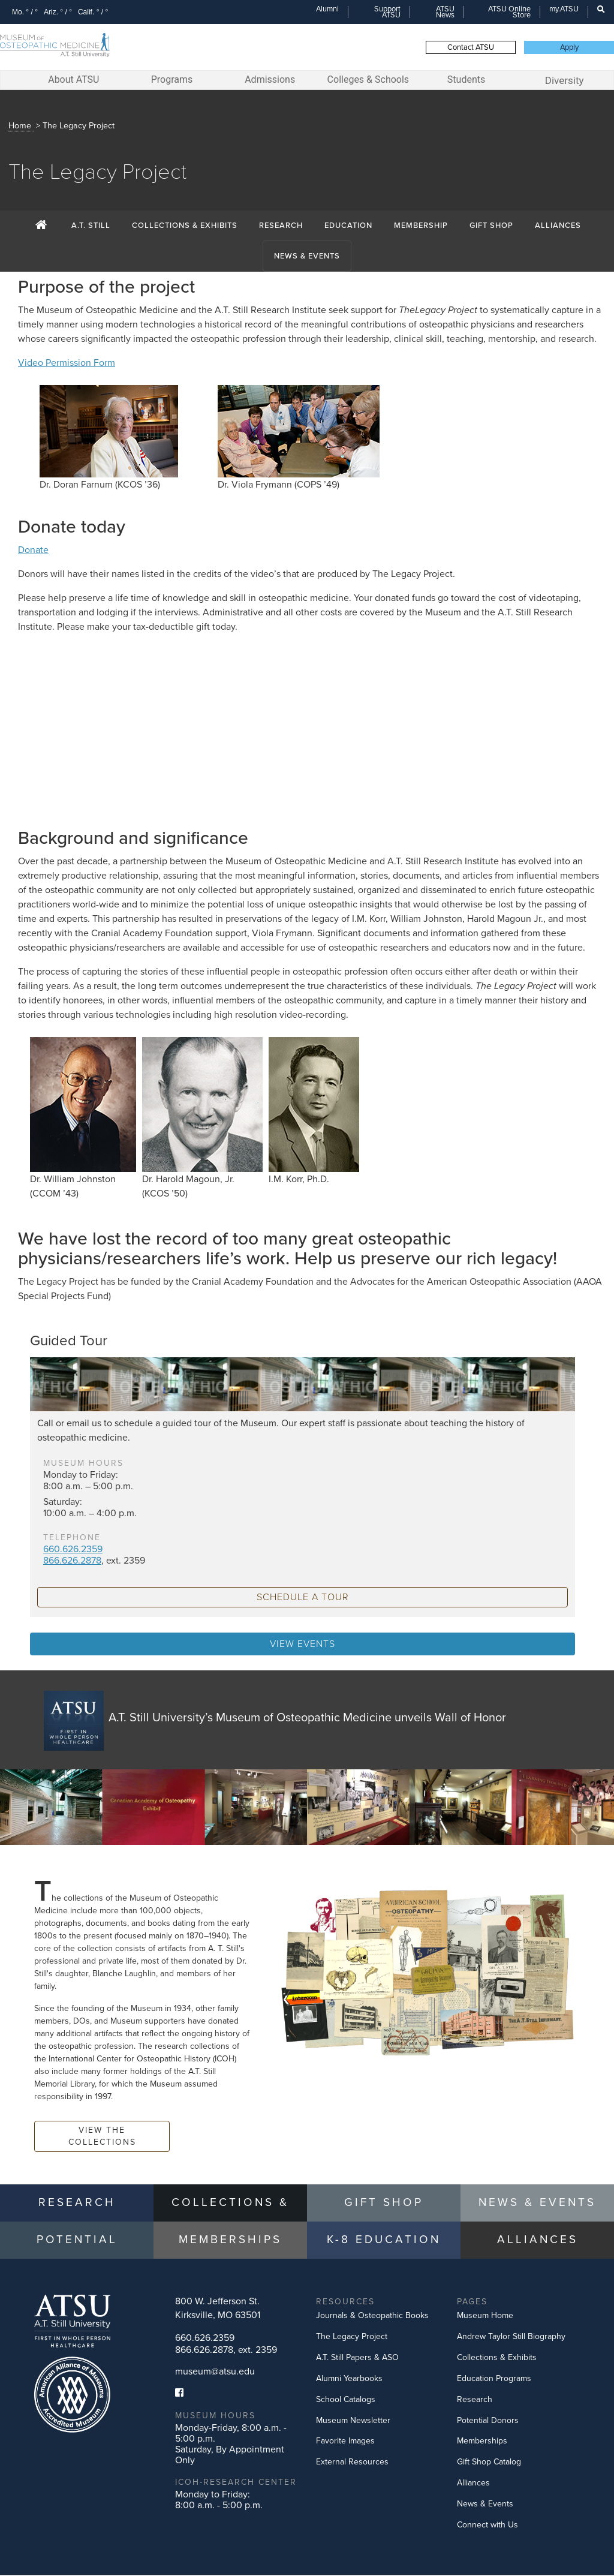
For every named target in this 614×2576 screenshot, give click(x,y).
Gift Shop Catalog (489, 2463)
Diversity (564, 80)
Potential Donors (488, 2421)
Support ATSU (387, 12)
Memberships (482, 2442)
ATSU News (445, 12)
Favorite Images (345, 2442)
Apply (569, 47)
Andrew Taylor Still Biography (511, 2337)
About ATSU (73, 79)
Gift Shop (491, 227)
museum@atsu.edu (215, 2373)
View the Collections (102, 2137)
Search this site (595, 16)
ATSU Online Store (509, 12)
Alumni (327, 9)
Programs (172, 79)
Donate (33, 551)
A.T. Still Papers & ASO (357, 2358)
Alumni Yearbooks (349, 2379)
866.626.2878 (72, 1562)
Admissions (270, 79)
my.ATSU (564, 9)
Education (348, 227)
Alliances (558, 227)
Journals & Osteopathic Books (372, 2317)
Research (281, 227)
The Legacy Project (351, 2337)
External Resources (352, 2463)
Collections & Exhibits (184, 227)
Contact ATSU (470, 47)
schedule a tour (303, 1598)
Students (466, 79)
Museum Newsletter (353, 2421)
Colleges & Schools (368, 79)
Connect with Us (487, 2526)
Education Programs (494, 2379)
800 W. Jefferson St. (217, 2309)
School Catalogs (345, 2400)
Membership (421, 227)
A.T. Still (90, 227)
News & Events (307, 257)
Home (19, 127)
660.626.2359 (73, 1550)
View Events (302, 1645)
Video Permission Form (66, 364)
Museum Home (485, 2317)
